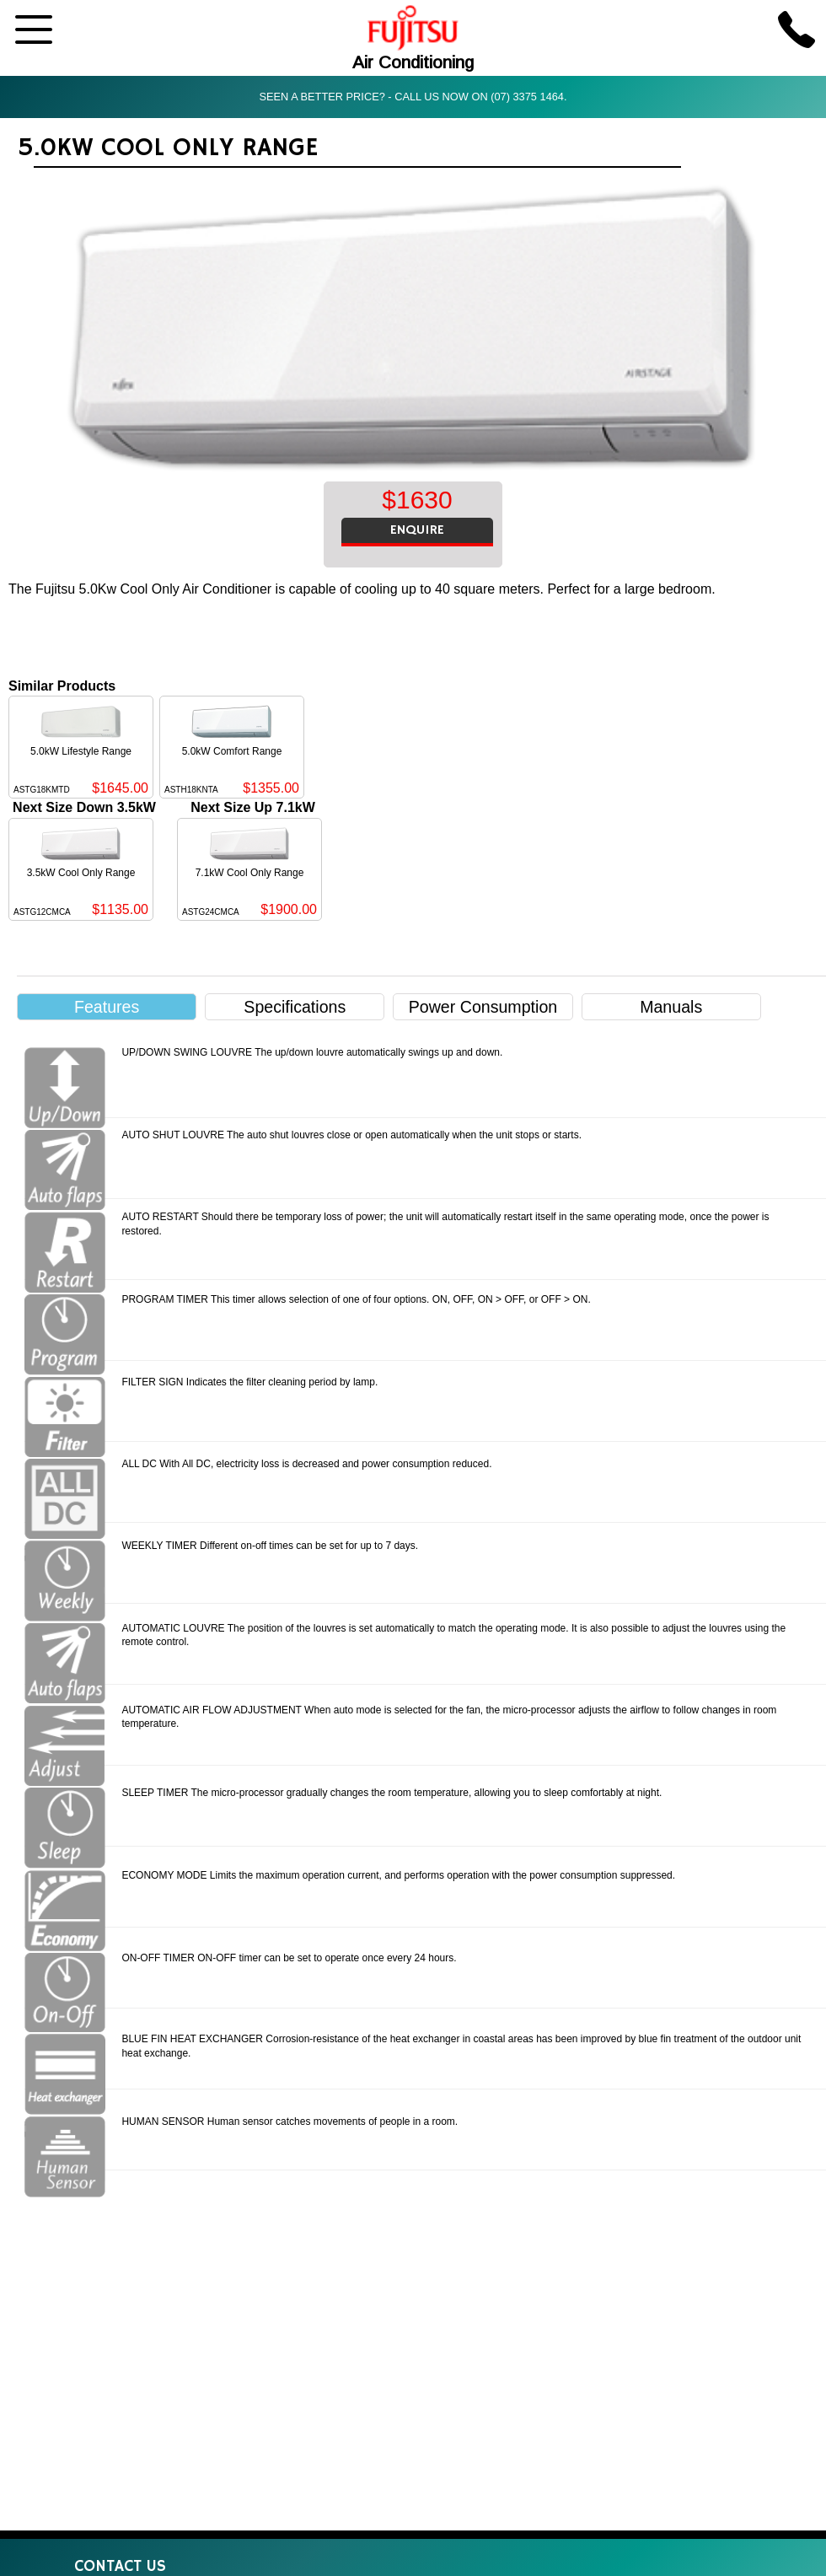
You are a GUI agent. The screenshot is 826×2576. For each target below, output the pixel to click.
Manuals (671, 1007)
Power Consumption (483, 1007)
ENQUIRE (417, 530)
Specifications (295, 1007)
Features (106, 1007)
